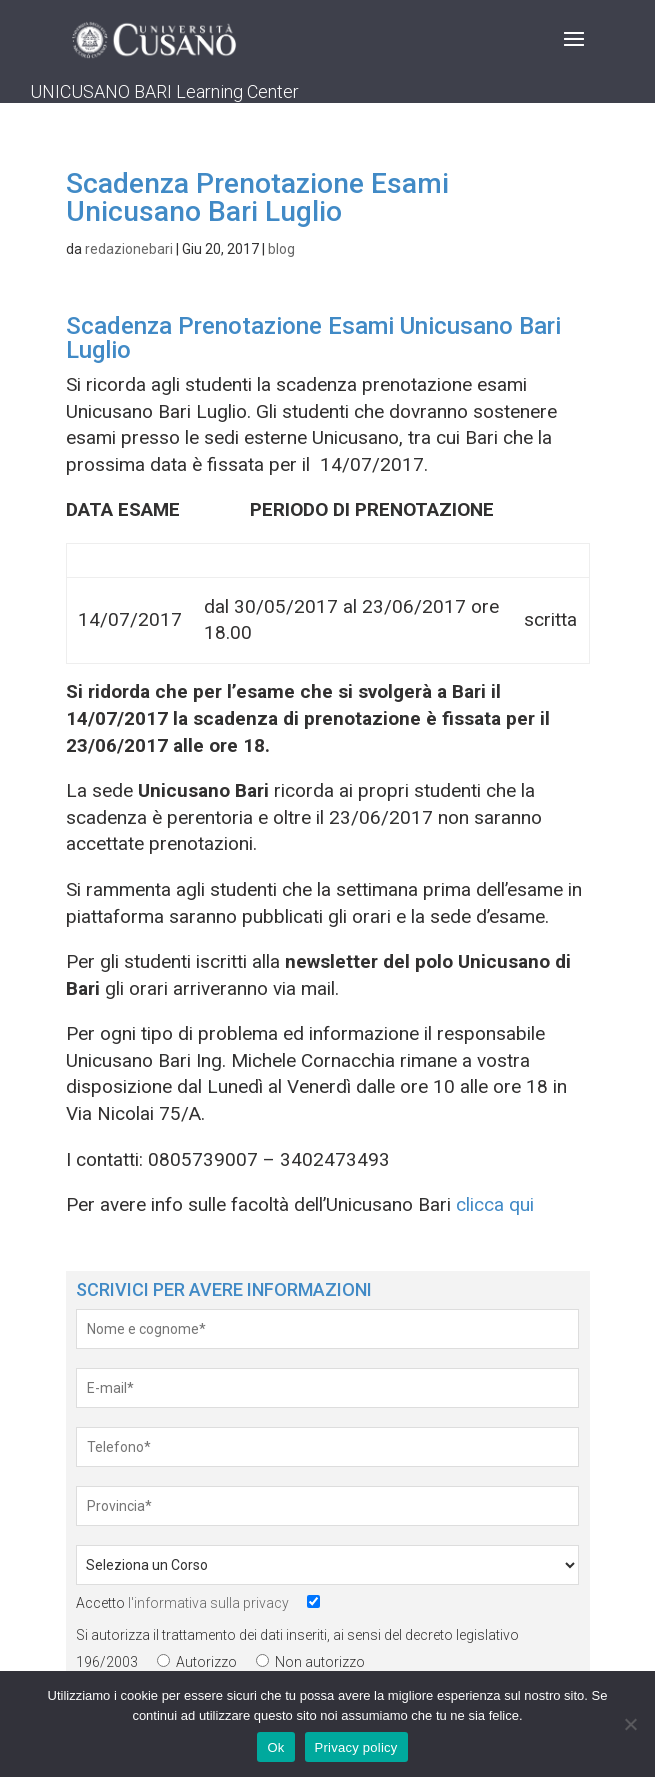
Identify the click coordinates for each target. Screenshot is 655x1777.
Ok (275, 1747)
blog (281, 249)
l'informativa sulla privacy (208, 1603)
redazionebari (129, 249)
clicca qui (495, 1204)
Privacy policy (356, 1747)
